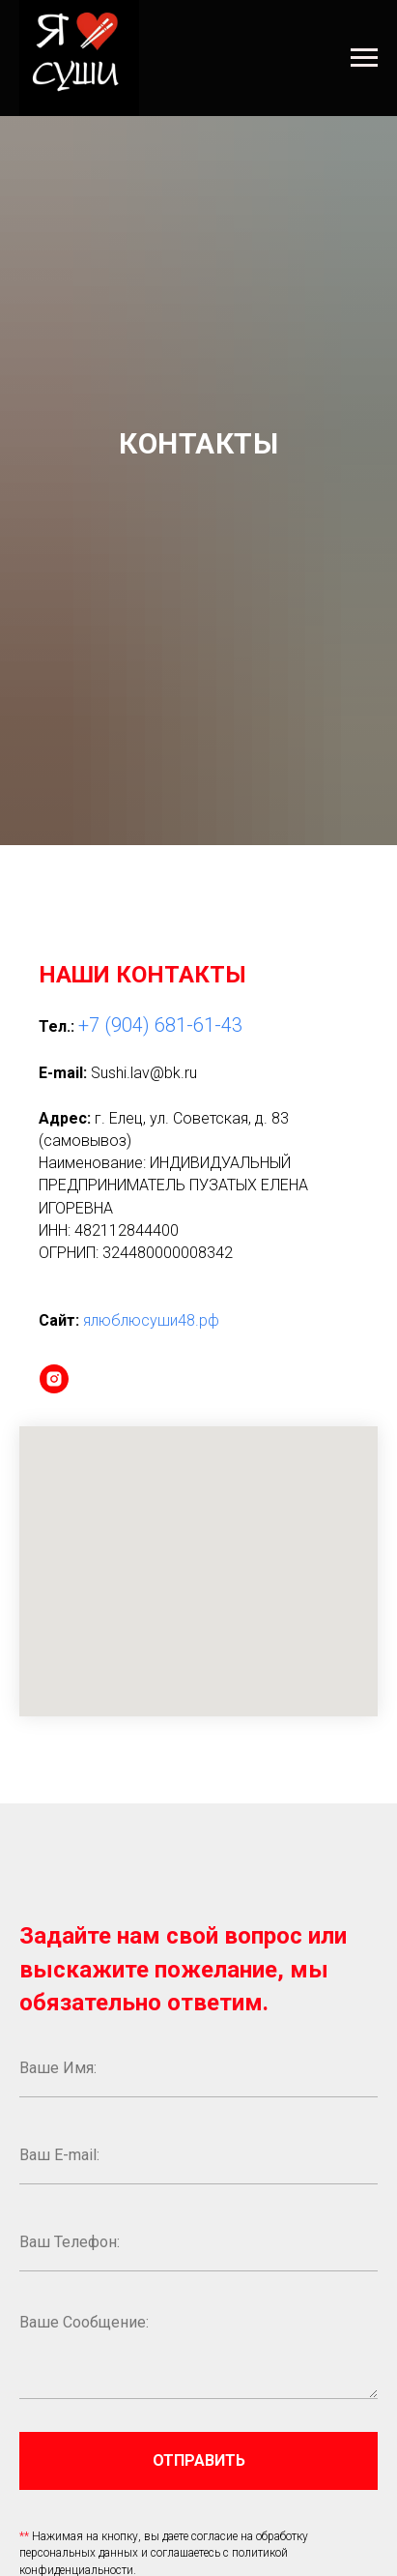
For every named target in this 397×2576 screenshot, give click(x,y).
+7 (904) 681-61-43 (160, 1025)
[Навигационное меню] (364, 58)
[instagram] (54, 1378)
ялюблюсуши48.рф (151, 1320)
